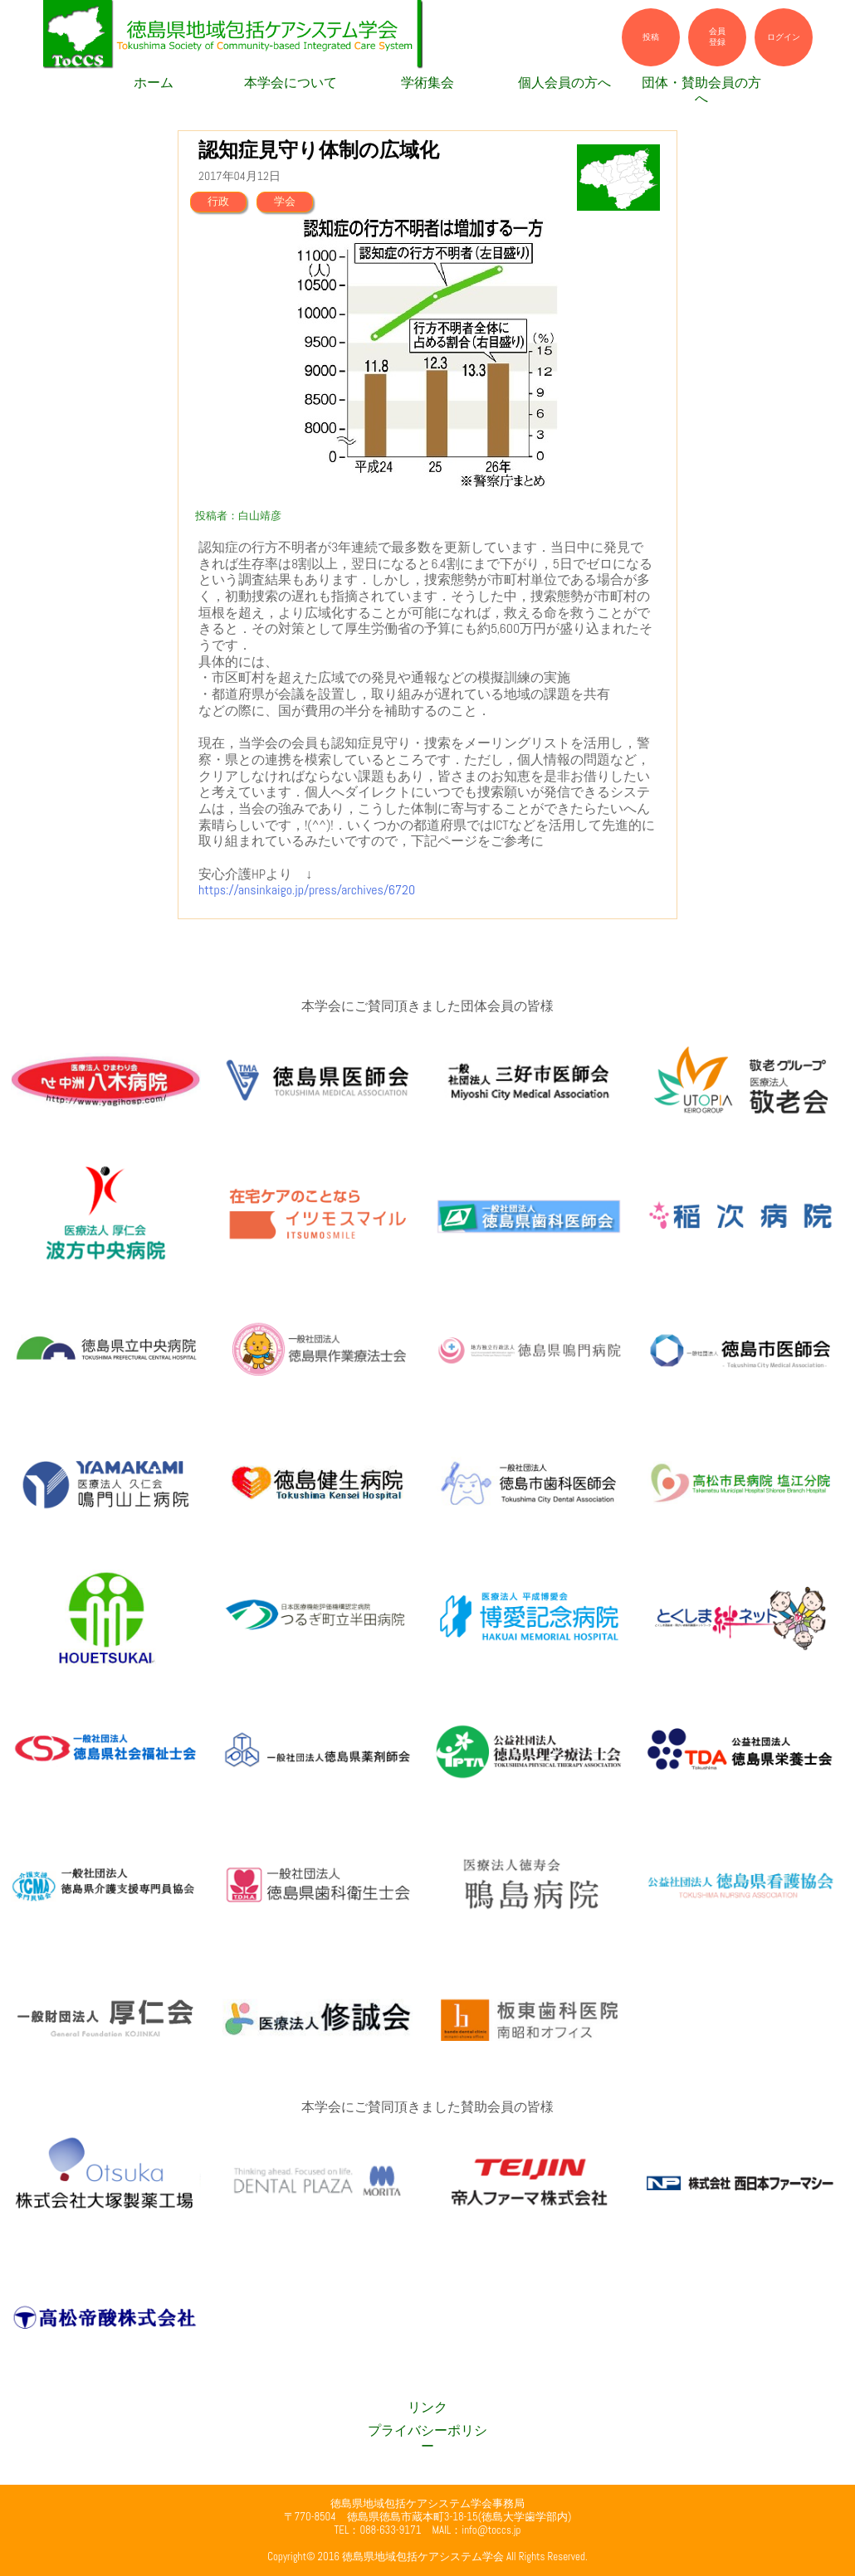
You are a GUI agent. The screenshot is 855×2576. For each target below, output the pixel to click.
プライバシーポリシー (427, 2439)
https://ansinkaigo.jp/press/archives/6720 (306, 889)
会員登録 (717, 36)
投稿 (650, 37)
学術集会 (427, 83)
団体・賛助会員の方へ (701, 91)
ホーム (153, 83)
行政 (218, 201)
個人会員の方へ (564, 83)
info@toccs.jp (491, 2530)
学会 (285, 201)
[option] (427, 353)
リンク (427, 2407)
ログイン (783, 37)
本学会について (290, 83)
